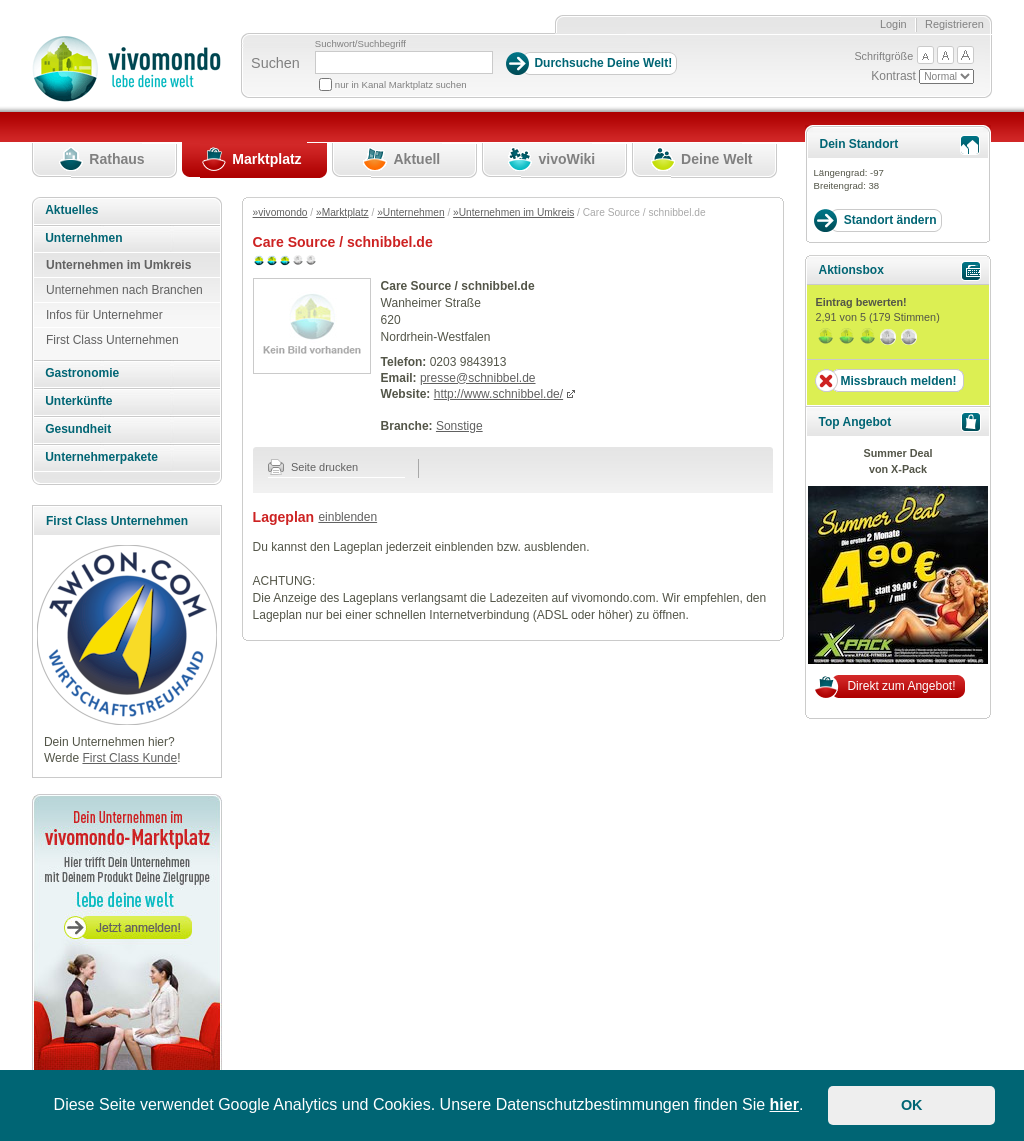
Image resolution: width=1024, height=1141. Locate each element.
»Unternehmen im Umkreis (513, 212)
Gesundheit (78, 429)
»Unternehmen (410, 212)
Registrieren (954, 24)
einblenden (347, 517)
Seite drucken (313, 467)
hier (784, 1104)
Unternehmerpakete (101, 457)
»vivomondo (280, 212)
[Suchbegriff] (404, 62)
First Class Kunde (129, 758)
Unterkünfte (78, 401)
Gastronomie (82, 373)
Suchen (275, 63)
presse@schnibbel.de (478, 378)
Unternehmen (83, 238)
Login (893, 24)
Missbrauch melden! (898, 381)
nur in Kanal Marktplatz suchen (401, 84)
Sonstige (459, 426)
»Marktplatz (342, 212)
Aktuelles (71, 210)
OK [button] (912, 1105)
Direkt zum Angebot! (901, 686)
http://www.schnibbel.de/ (498, 394)
